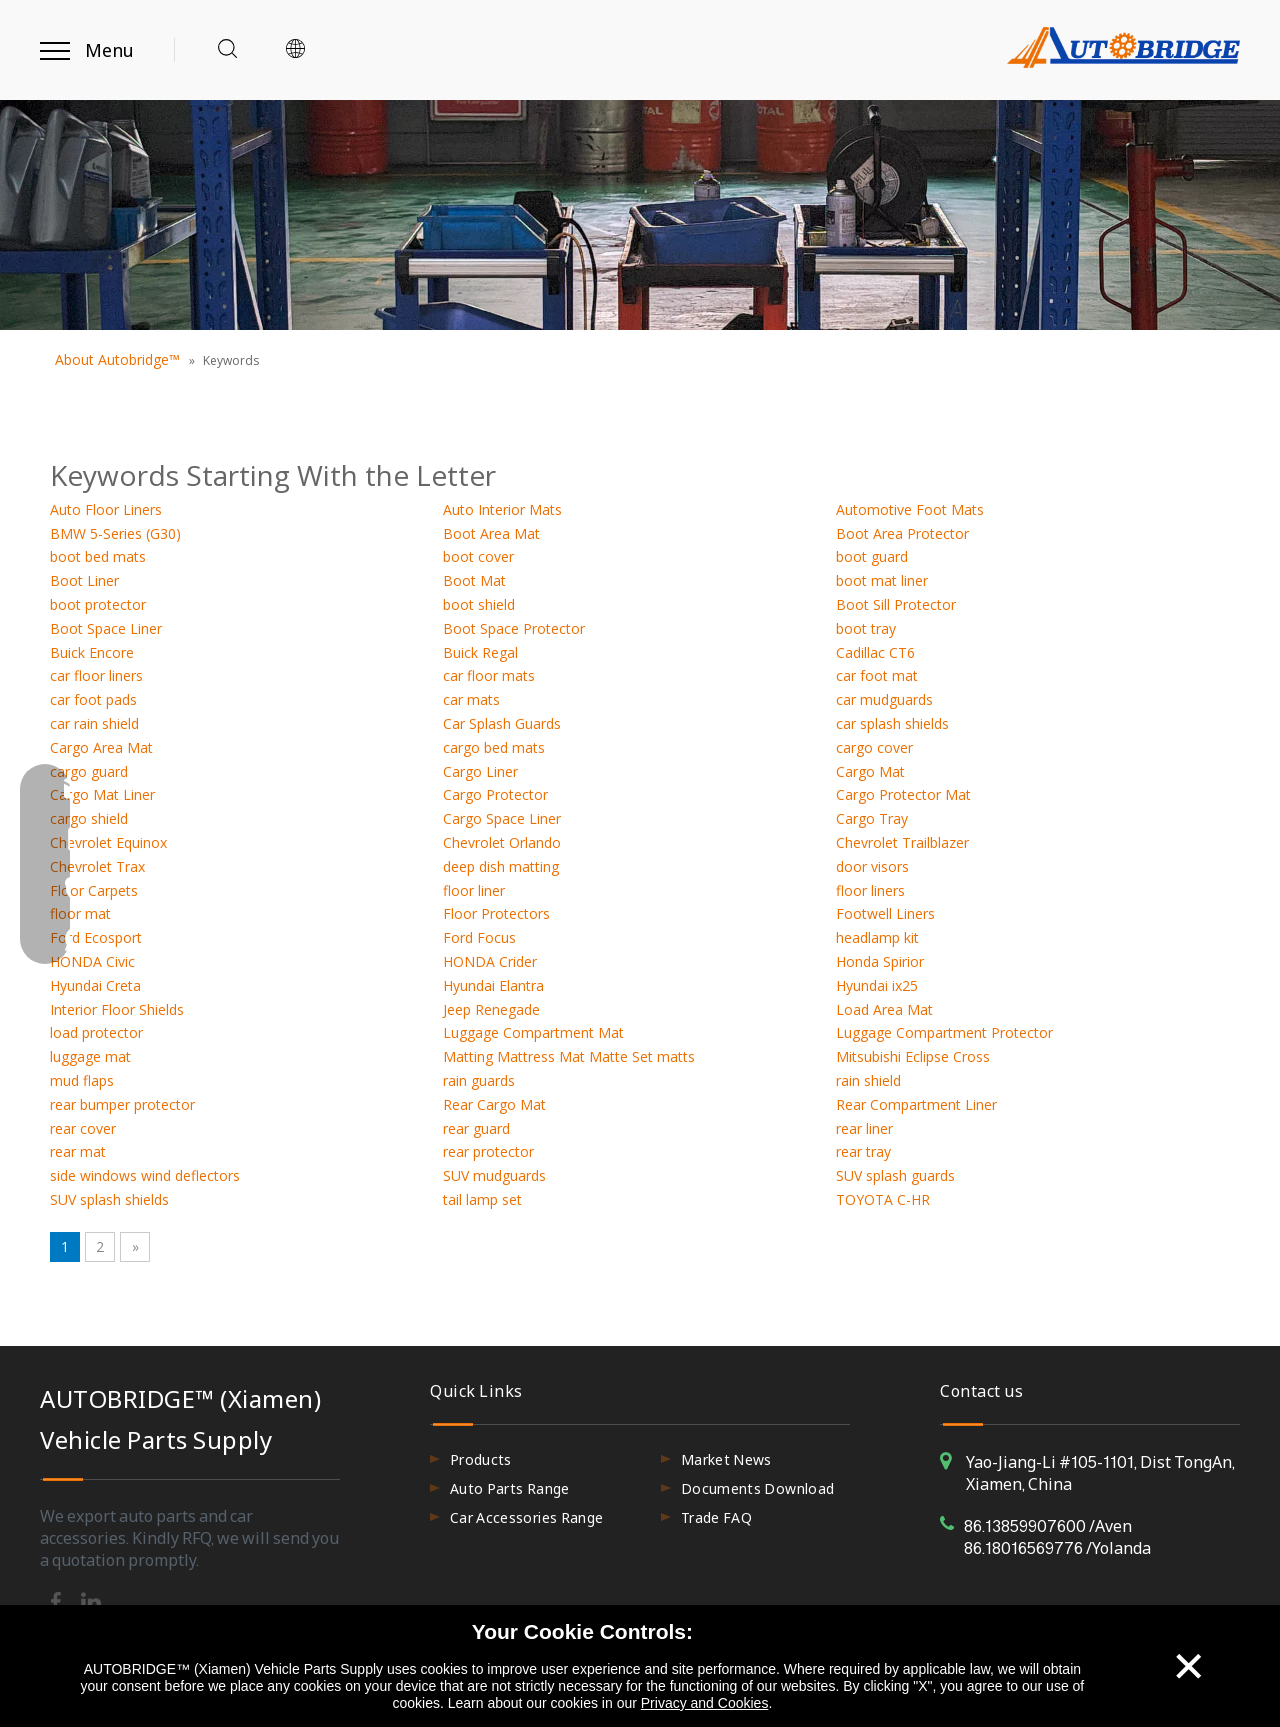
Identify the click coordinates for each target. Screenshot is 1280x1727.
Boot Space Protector (514, 628)
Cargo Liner (480, 771)
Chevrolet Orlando (502, 842)
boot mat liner (882, 580)
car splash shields (892, 723)
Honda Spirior (880, 961)
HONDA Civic (92, 961)
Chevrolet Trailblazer (902, 842)
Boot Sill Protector (896, 604)
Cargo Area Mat (101, 747)
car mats (471, 699)
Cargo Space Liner (502, 818)
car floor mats (489, 675)
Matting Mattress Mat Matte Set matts (569, 1056)
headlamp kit (877, 937)
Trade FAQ (716, 1517)
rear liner (864, 1128)
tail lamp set (482, 1199)
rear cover (83, 1128)
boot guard (872, 556)
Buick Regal (480, 652)
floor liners (870, 890)
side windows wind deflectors (145, 1175)
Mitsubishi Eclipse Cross (913, 1056)
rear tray (863, 1151)
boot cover (478, 556)
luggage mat (90, 1056)
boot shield (479, 604)
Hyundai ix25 (877, 985)
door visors (872, 866)
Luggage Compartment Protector (944, 1032)
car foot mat (877, 675)
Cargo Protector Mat (903, 794)
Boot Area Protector (902, 533)
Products (481, 1459)
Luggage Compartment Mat (533, 1032)
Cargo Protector (495, 794)
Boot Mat (474, 580)
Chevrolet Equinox (108, 842)
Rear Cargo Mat (494, 1104)
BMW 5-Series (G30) (115, 533)
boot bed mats (98, 556)
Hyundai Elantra (493, 985)
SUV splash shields (109, 1199)
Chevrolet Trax (97, 866)
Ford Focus (479, 937)
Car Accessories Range (526, 1517)
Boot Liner (84, 580)
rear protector (488, 1151)
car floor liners (96, 675)
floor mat (80, 913)
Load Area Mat (884, 1009)
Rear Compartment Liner (916, 1104)
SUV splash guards (895, 1175)
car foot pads (93, 699)
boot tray (866, 628)
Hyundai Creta (95, 985)
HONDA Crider (490, 961)
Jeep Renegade (491, 1009)
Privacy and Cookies (705, 1703)
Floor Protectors (496, 913)
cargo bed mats (494, 747)
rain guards (479, 1080)
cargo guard (89, 771)
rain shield (868, 1080)
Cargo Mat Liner (102, 794)
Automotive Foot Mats (910, 509)
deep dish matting (501, 866)
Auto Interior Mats (502, 509)
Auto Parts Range (510, 1488)
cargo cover (874, 747)
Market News (726, 1459)
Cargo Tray (872, 818)
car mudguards (884, 699)
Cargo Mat (870, 771)
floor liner (474, 890)
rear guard (476, 1128)
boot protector (98, 604)
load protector (96, 1032)
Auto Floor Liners (106, 509)
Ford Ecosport (96, 937)
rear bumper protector (122, 1104)
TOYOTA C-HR (883, 1199)
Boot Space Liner (106, 628)
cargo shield (89, 818)
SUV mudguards (494, 1175)
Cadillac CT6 (875, 652)
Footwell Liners (885, 913)
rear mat (78, 1151)
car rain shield (94, 723)
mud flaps (82, 1080)
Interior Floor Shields (117, 1009)
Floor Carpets (94, 890)
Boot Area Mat (491, 533)
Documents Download (757, 1488)
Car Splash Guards (502, 723)
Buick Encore (92, 652)
